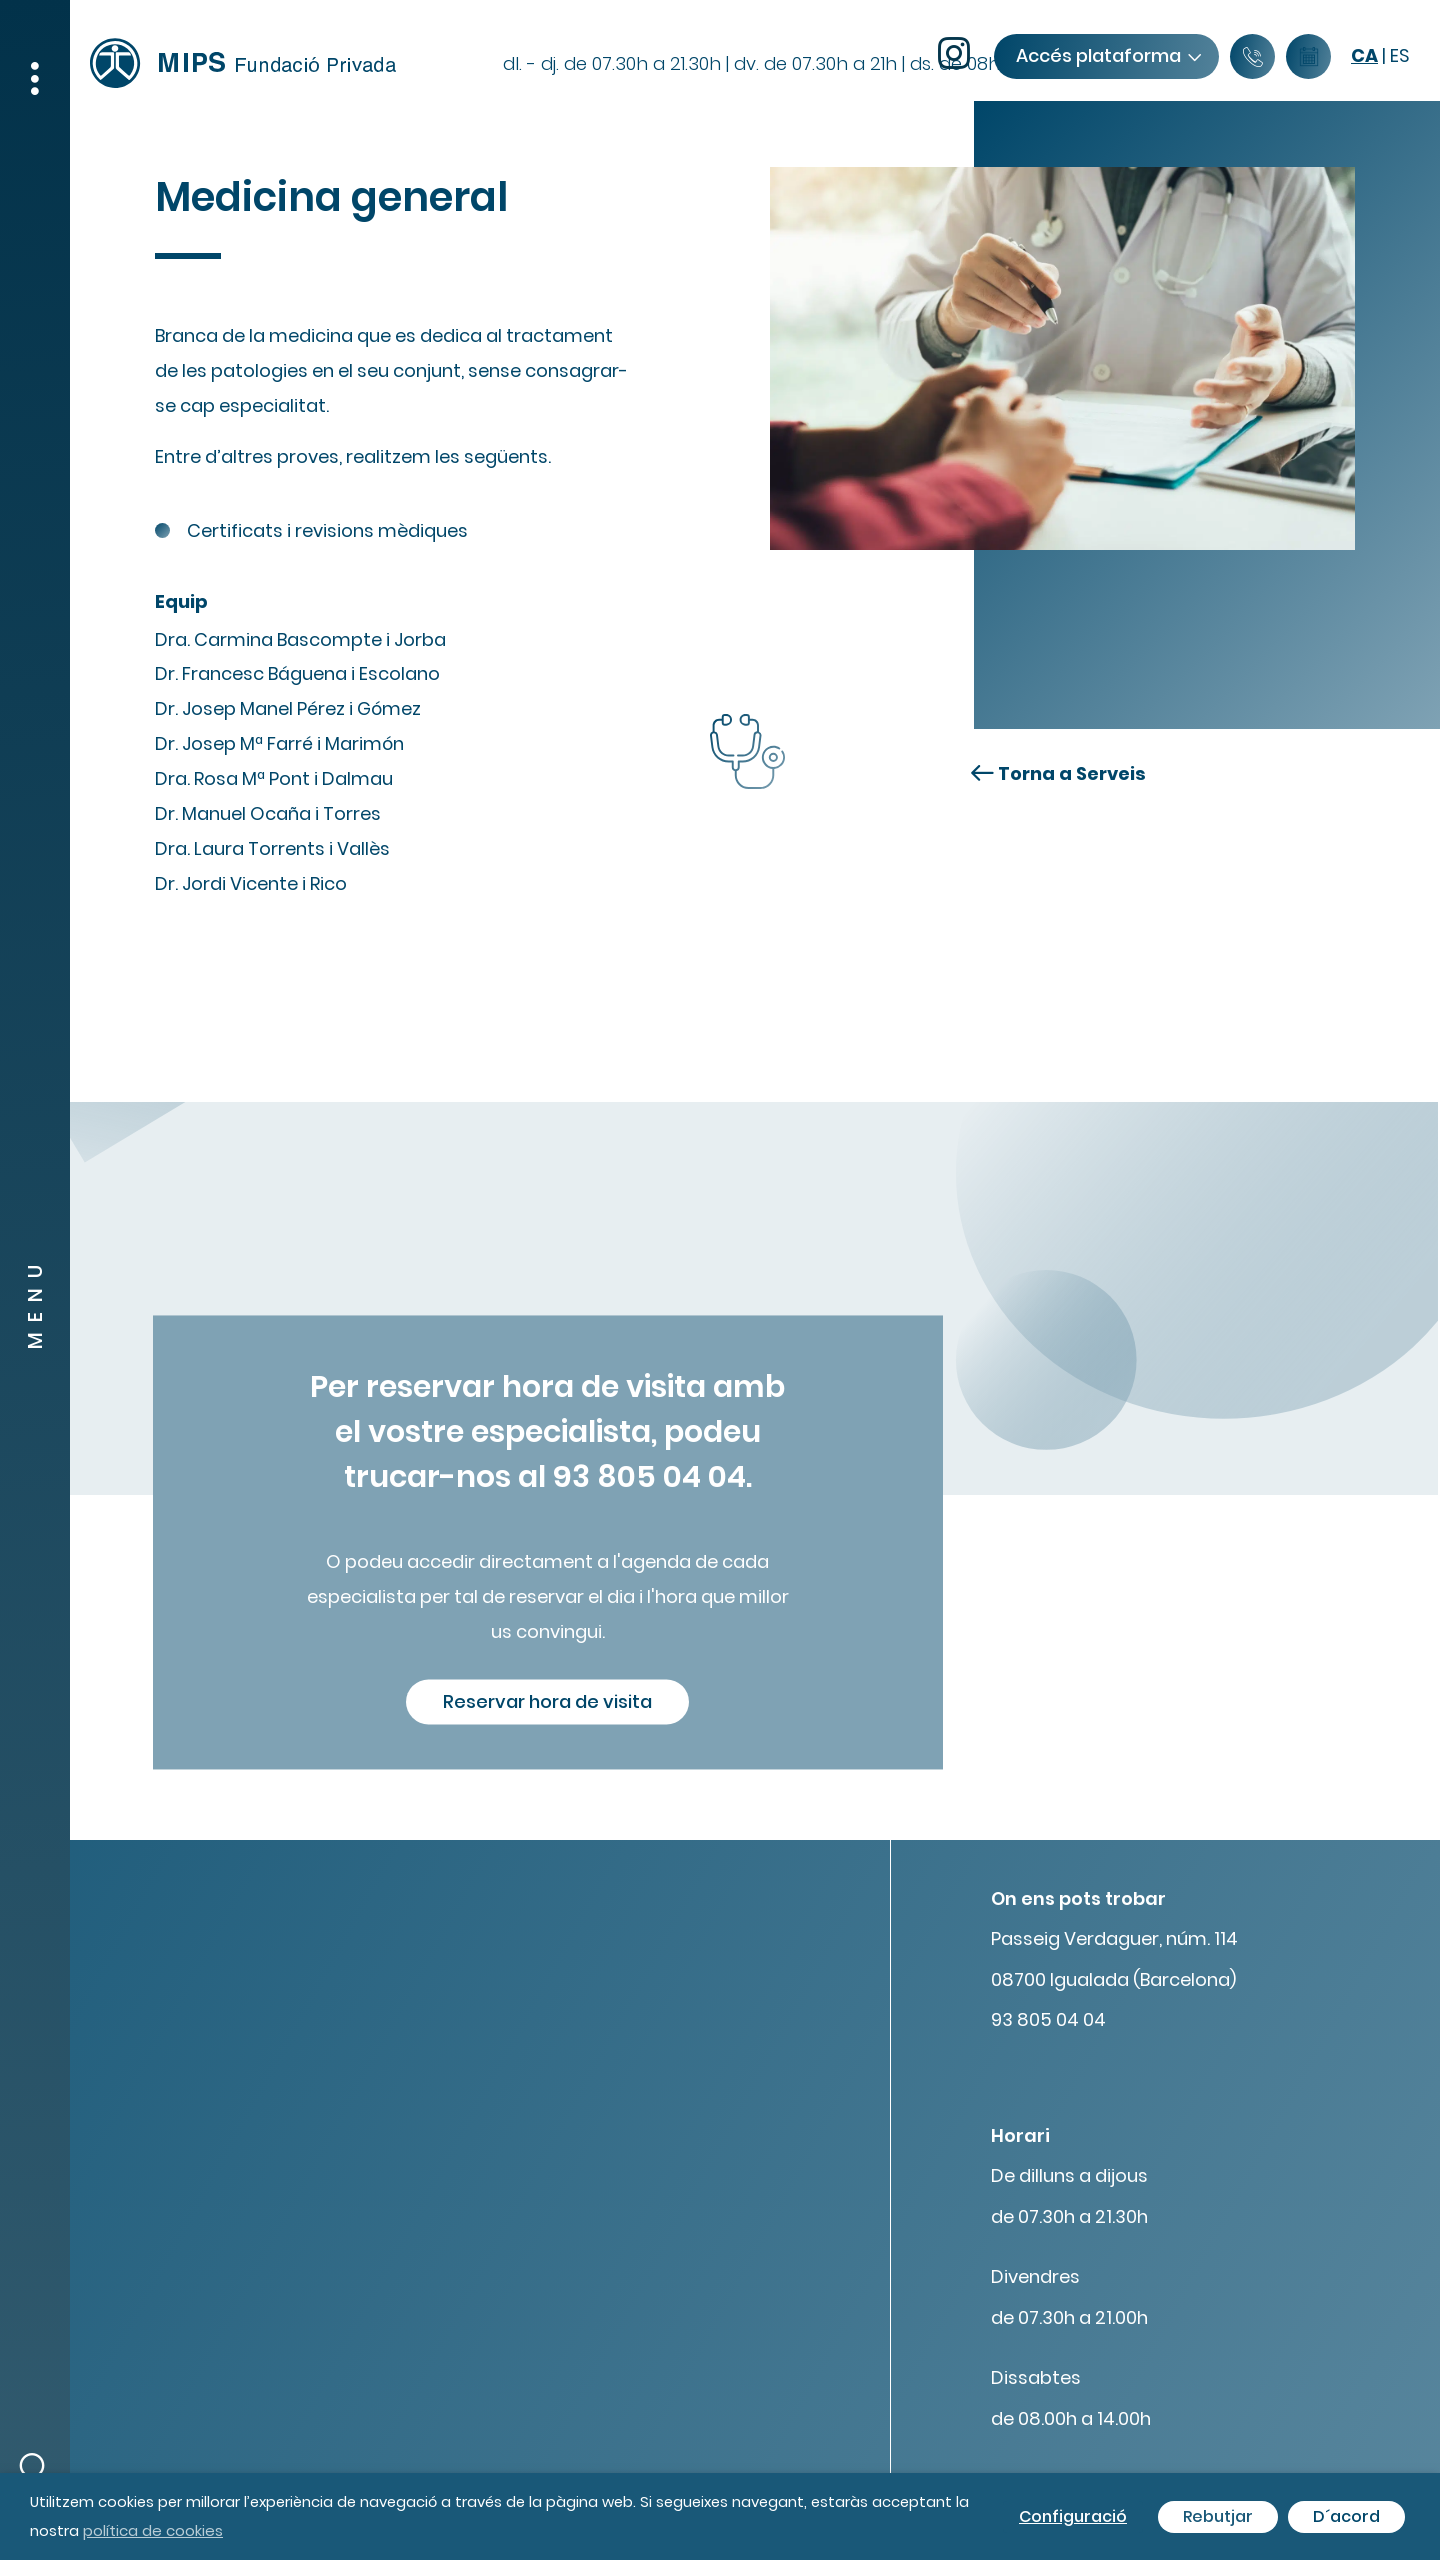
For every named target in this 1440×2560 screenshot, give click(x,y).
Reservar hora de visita (547, 1701)
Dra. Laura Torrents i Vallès (272, 848)
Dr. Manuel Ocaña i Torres (268, 813)
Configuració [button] (1073, 2516)
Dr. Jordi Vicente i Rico (251, 883)
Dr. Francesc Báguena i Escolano (297, 673)
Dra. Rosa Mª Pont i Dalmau (274, 778)
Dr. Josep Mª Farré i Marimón (279, 743)
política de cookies (153, 2530)
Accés (1108, 55)
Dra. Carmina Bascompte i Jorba (300, 639)
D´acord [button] (1346, 2516)
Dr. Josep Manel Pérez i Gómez (288, 708)
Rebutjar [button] (1218, 2516)
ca (1364, 55)
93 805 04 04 (1048, 2019)
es (1400, 55)
